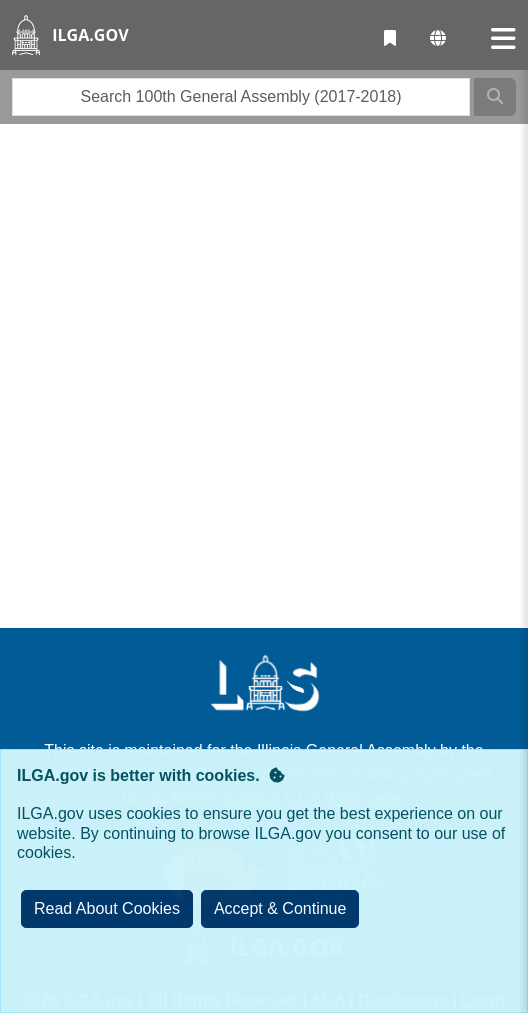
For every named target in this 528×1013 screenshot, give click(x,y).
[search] (241, 97)
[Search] (495, 97)
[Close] (280, 909)
